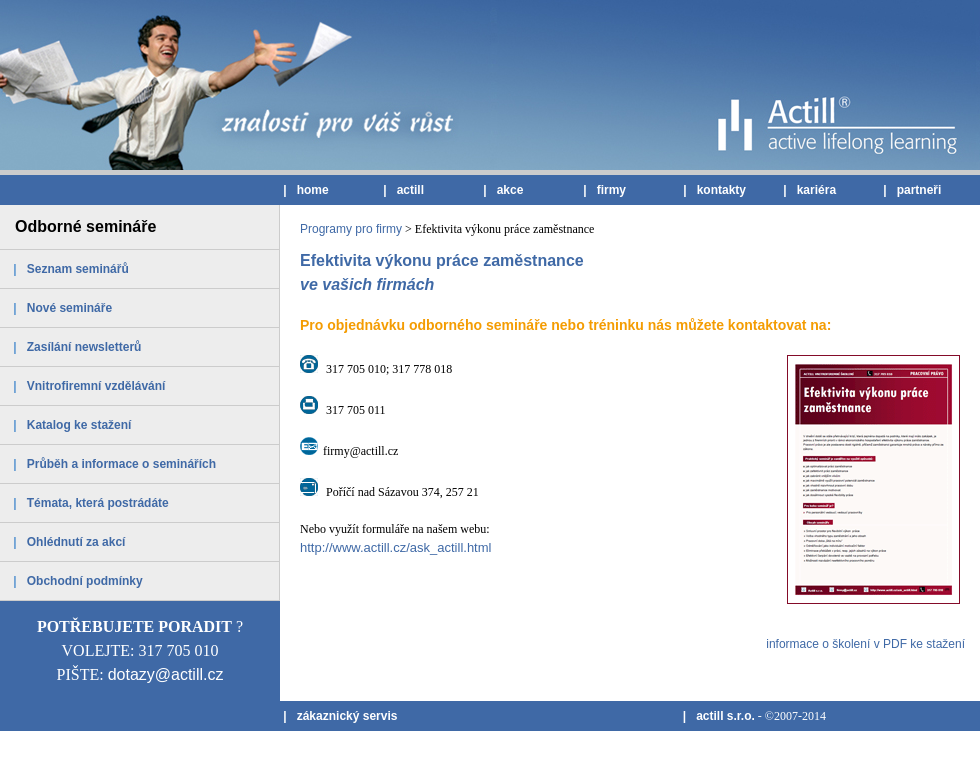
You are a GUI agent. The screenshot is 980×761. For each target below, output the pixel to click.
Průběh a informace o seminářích (121, 464)
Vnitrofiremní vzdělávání (96, 386)
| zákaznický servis (338, 716)
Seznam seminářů (78, 269)
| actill (402, 190)
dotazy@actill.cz (166, 674)
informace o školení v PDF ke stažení (865, 644)
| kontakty (713, 190)
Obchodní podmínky (85, 581)
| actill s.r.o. (716, 716)
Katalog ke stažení (79, 425)
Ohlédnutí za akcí (76, 542)
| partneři (910, 190)
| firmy (603, 190)
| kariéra (808, 190)
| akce (501, 190)
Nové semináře (69, 308)
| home (304, 190)
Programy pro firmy (351, 229)
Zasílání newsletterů (84, 347)
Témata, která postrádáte (98, 503)
